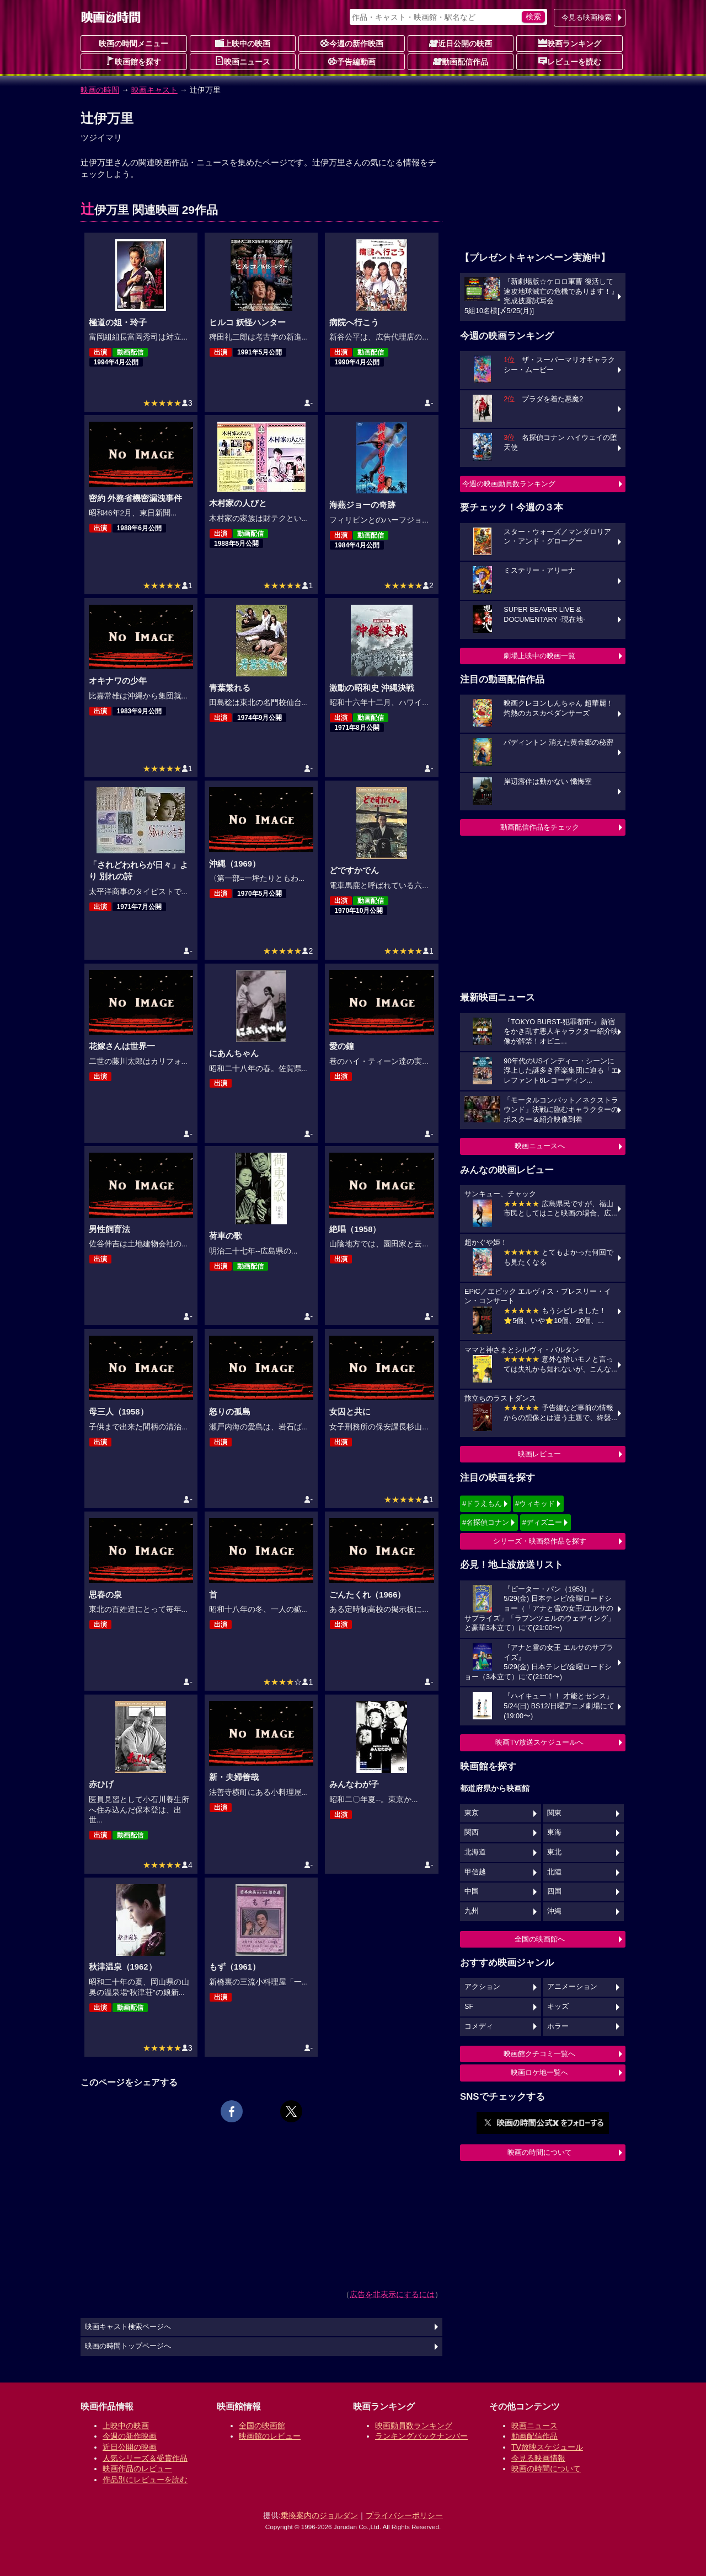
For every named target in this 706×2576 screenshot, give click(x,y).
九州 (471, 1911)
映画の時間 (100, 89)
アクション (482, 1987)
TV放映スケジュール (547, 2447)
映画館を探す (133, 61)
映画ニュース (242, 61)
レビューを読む (569, 61)
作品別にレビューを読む (145, 2479)
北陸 (554, 1872)
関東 (554, 1813)
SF (468, 2006)
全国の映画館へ (540, 1939)
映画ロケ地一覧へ (539, 2072)
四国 (554, 1891)
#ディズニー (542, 1522)
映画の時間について (539, 2152)
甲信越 (475, 1872)
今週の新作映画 (351, 43)
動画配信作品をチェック (539, 827)
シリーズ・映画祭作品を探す (539, 1541)
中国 (471, 1891)
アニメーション (572, 1987)
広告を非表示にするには (392, 2294)
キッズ (558, 2006)
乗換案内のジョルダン (319, 2515)
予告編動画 (352, 61)
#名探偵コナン (485, 1522)
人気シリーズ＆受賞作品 (145, 2458)
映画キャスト (154, 89)
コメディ (478, 2026)
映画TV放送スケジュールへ (539, 1742)
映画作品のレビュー (137, 2468)
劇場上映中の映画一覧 (539, 656)
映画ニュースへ (540, 1146)
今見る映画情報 (538, 2458)
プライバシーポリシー (404, 2515)
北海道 (475, 1852)
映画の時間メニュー (133, 43)
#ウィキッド (535, 1503)
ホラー (558, 2026)
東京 (471, 1813)
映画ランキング (569, 43)
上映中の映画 (242, 43)
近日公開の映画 (460, 43)
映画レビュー (539, 1454)
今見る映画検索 (586, 17)
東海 (554, 1832)
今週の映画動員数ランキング (508, 484)
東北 (554, 1852)
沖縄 (554, 1911)
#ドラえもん (482, 1503)
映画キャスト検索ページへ (128, 2327)
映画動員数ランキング (413, 2425)
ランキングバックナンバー (421, 2436)
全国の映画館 (262, 2425)
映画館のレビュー (270, 2436)
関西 (471, 1832)
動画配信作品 (460, 61)
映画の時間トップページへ (128, 2346)
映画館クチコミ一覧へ (539, 2054)
